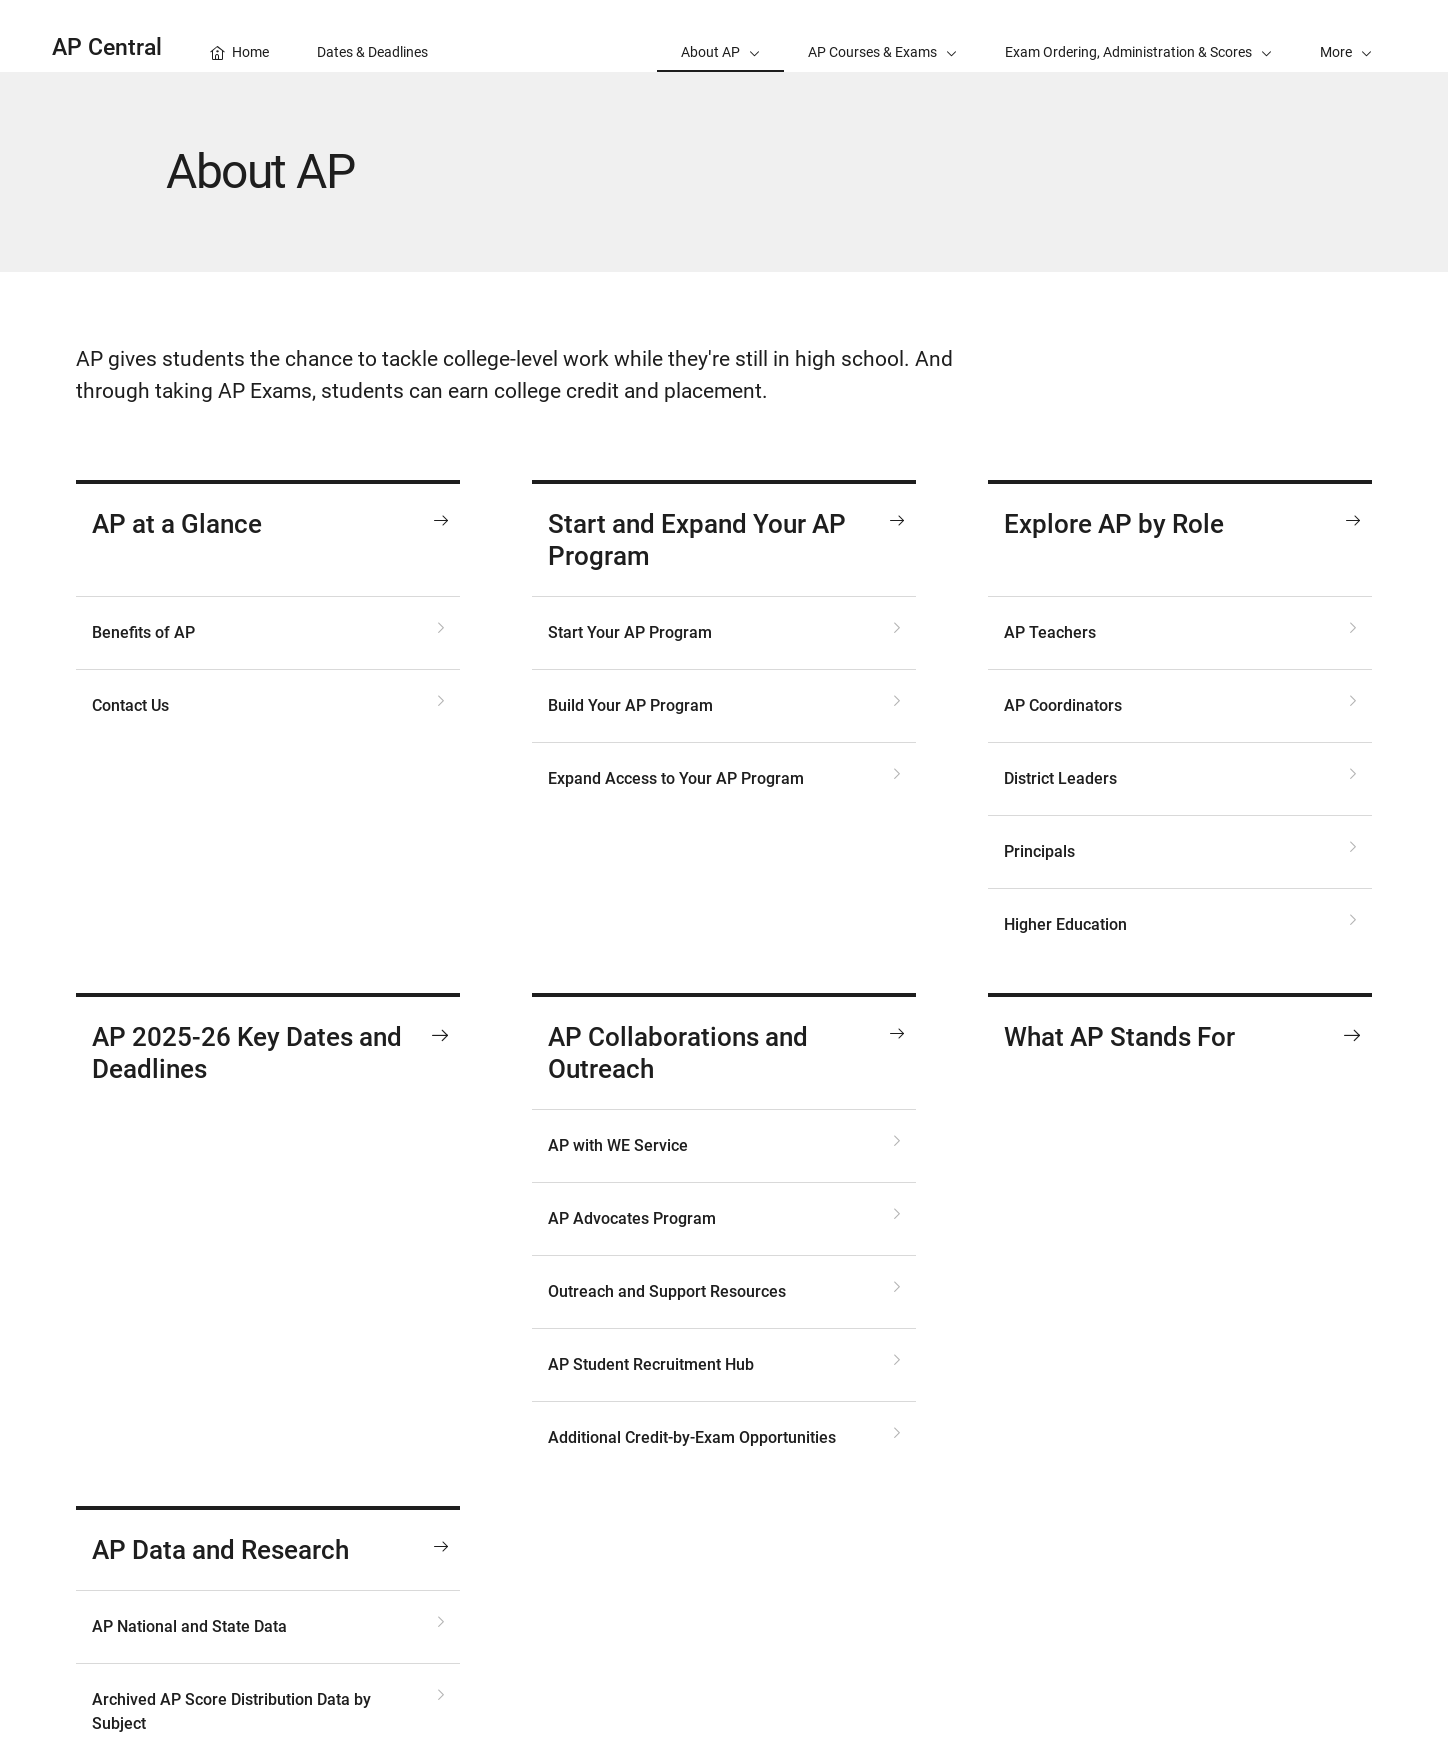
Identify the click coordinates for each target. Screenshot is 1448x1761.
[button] (1346, 36)
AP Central (107, 47)
